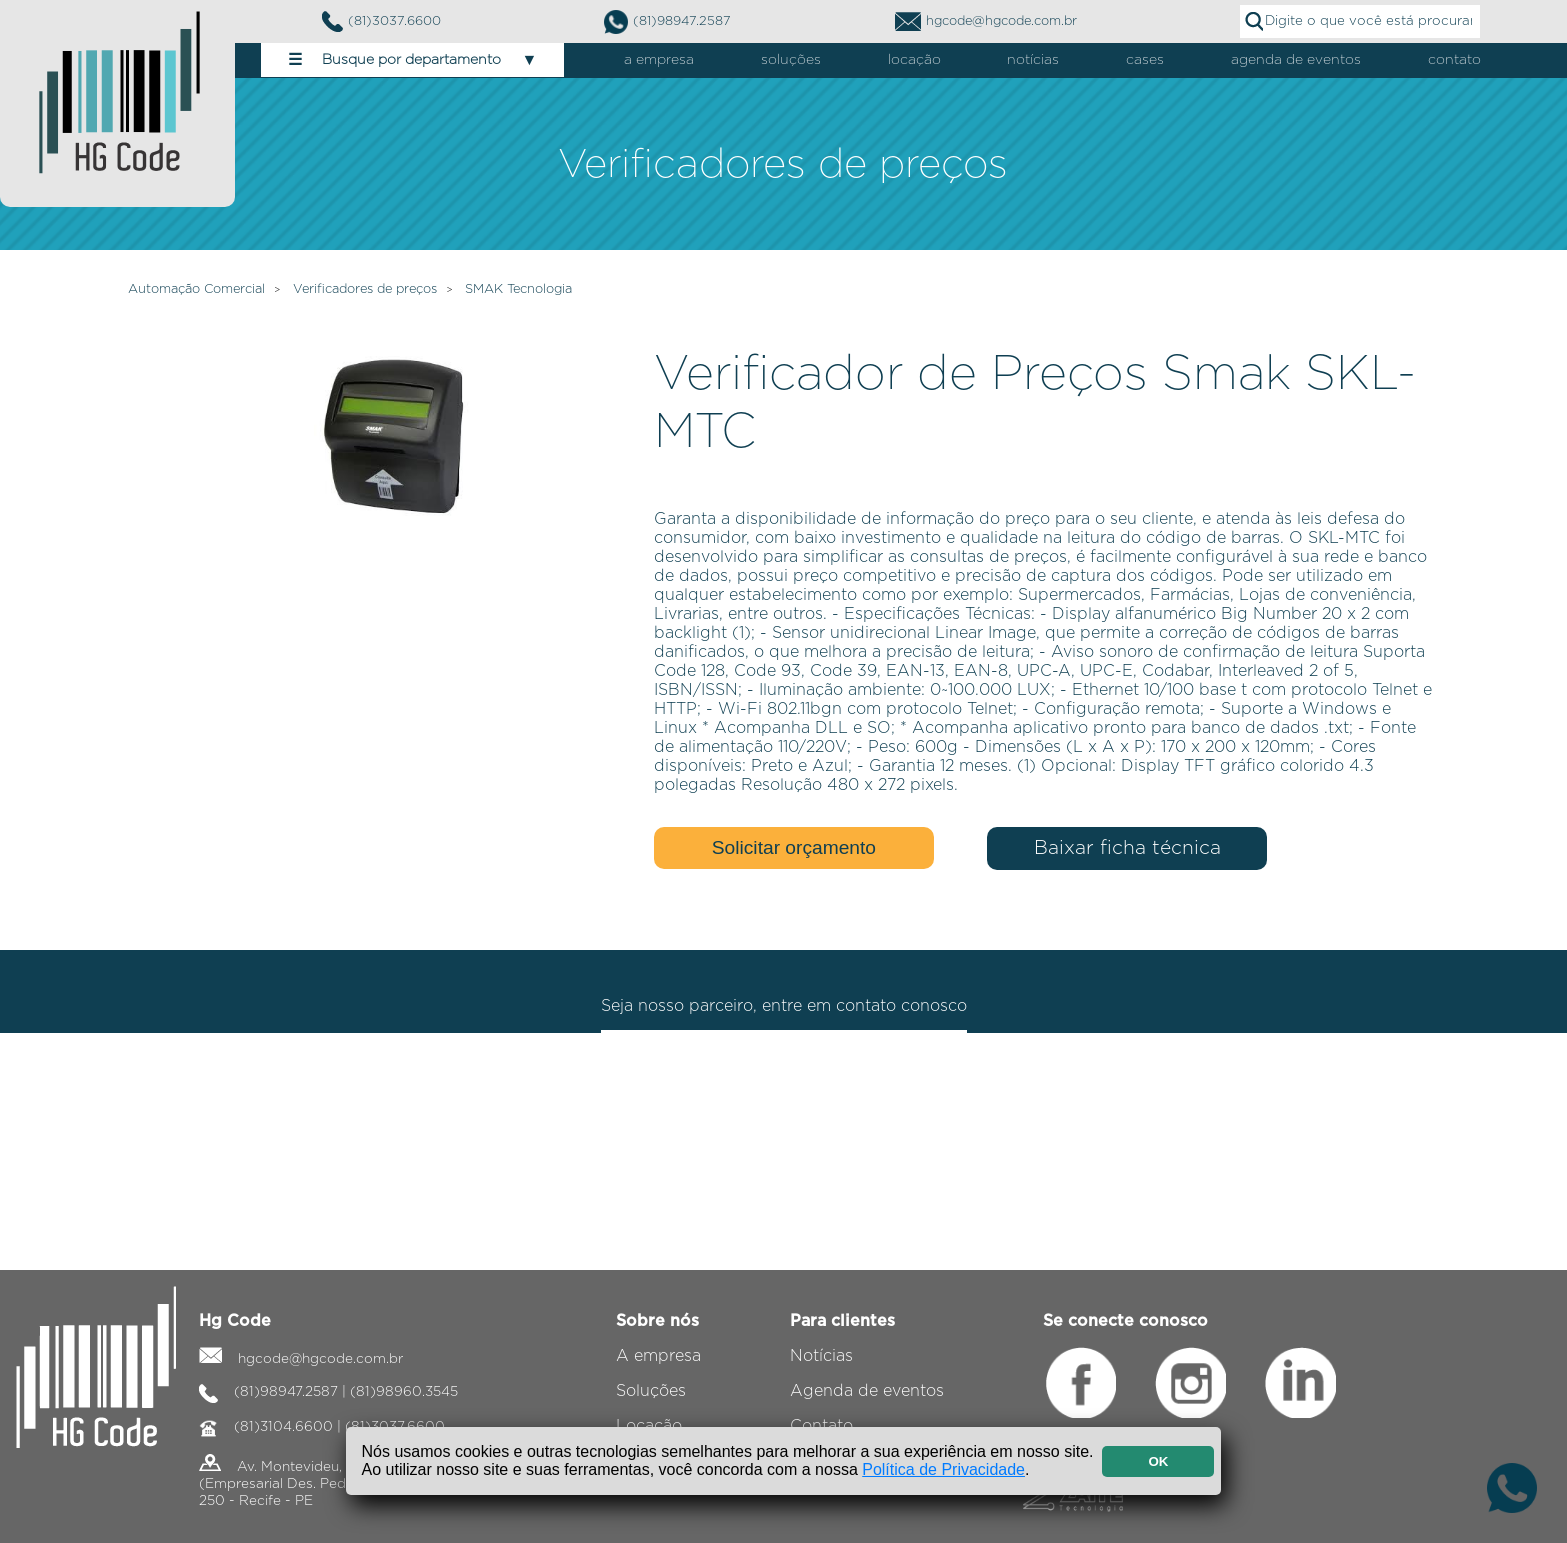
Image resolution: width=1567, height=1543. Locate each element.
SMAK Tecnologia (518, 289)
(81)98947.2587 (667, 22)
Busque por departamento (412, 60)
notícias (1033, 60)
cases (1145, 60)
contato (1454, 60)
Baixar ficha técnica (1127, 848)
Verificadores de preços (365, 289)
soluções (791, 60)
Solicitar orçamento (794, 847)
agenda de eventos (1296, 60)
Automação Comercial (196, 289)
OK (1158, 1461)
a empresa (659, 60)
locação (914, 60)
